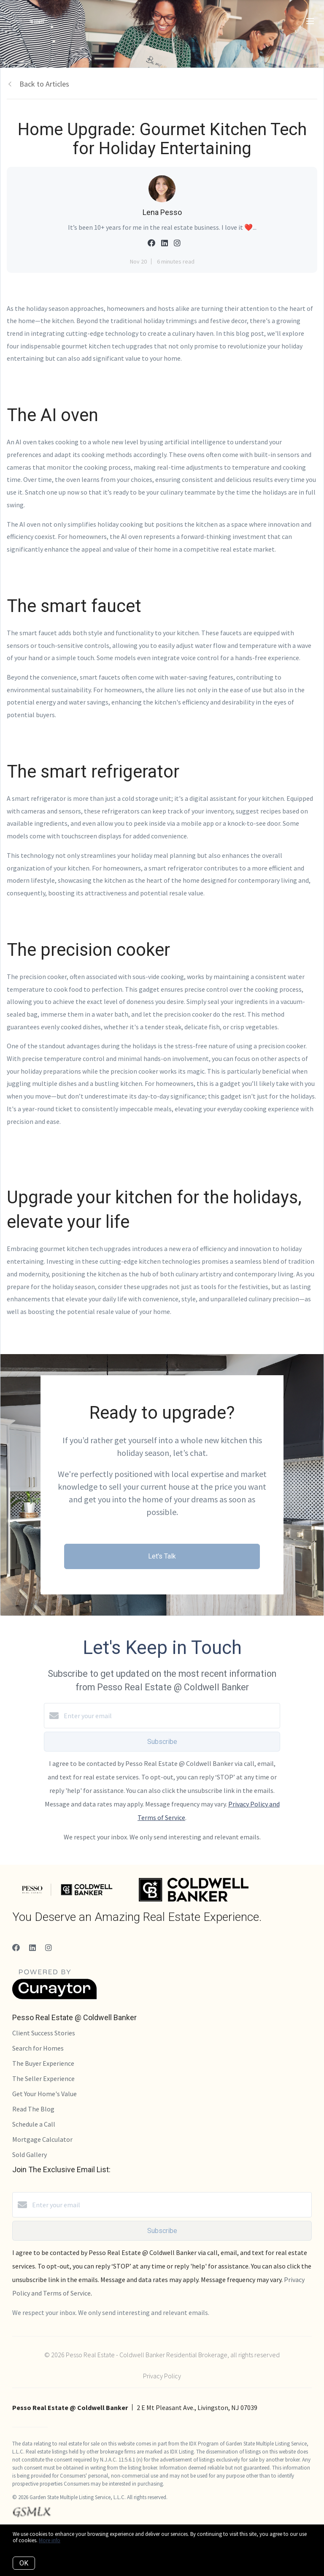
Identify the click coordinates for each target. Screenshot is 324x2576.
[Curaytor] (54, 1997)
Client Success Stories (43, 2033)
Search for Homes (38, 2048)
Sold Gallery (29, 2154)
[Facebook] (16, 1948)
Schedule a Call (33, 2124)
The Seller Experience (43, 2078)
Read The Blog (33, 2109)
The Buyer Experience (43, 2063)
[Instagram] (48, 1948)
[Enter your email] (170, 1716)
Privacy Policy (162, 2376)
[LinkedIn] (32, 1948)
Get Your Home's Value (44, 2093)
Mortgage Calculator (42, 2139)
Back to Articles (44, 84)
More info (49, 2540)
